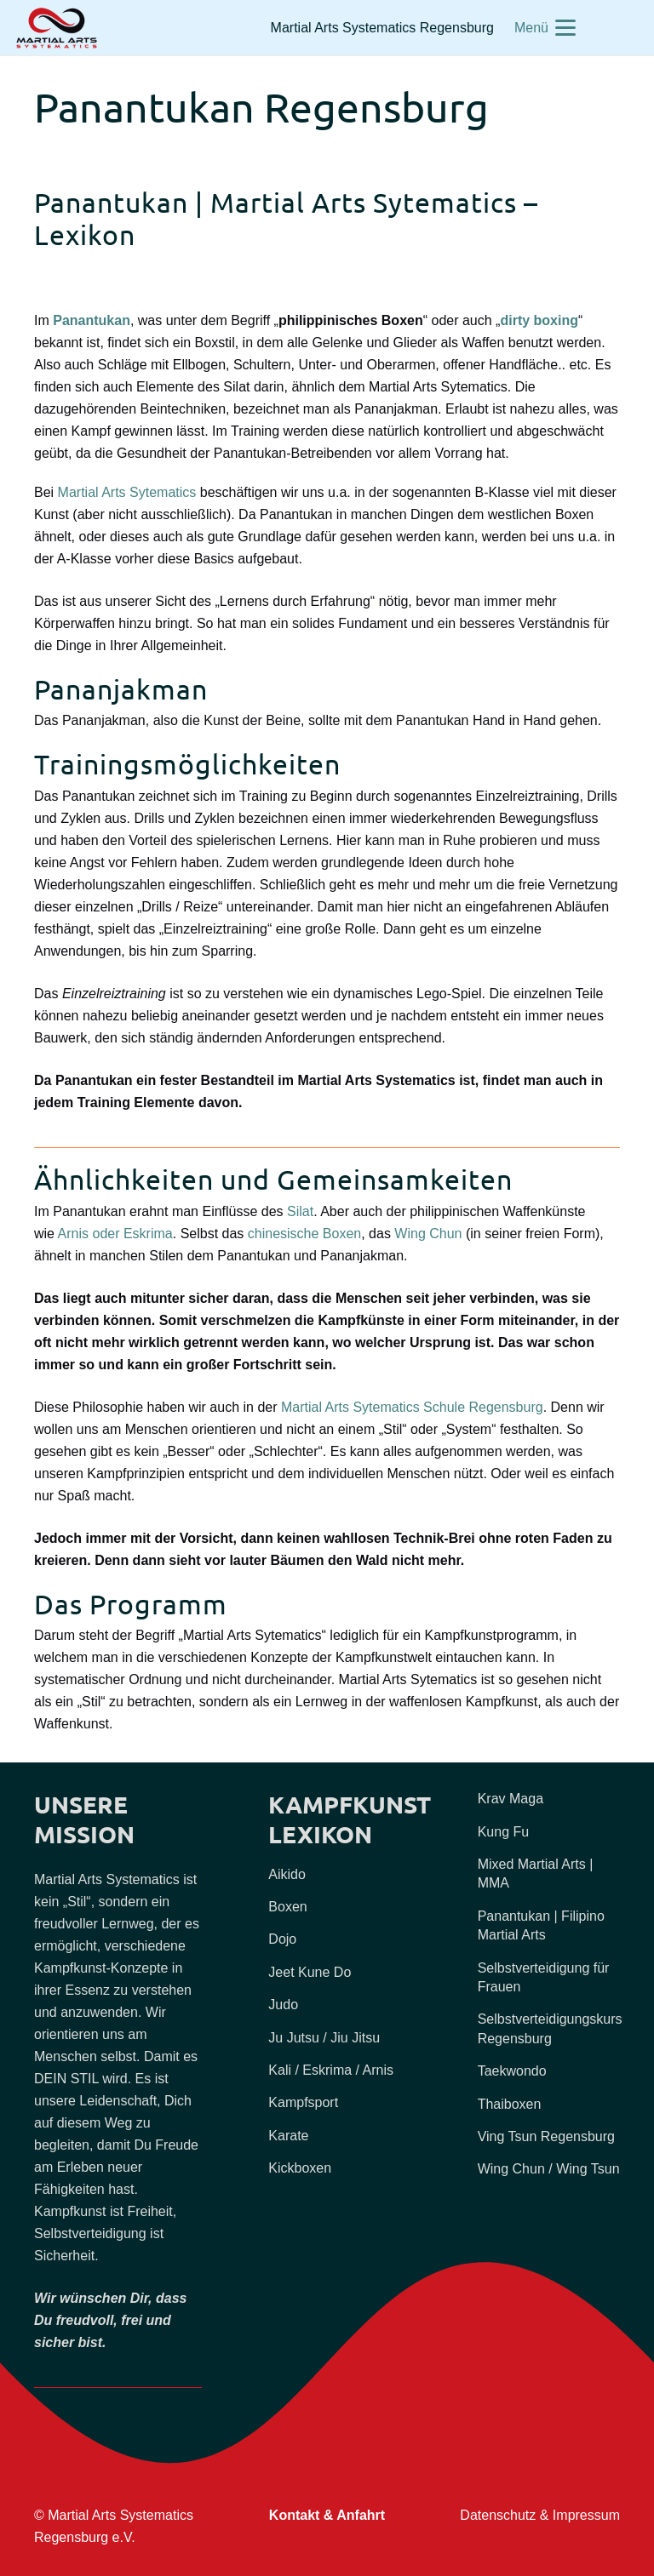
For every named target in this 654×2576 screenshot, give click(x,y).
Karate (288, 2135)
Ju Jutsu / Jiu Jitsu (324, 2038)
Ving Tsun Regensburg (546, 2136)
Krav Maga (510, 1798)
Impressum (586, 2515)
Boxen (287, 1906)
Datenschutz (498, 2515)
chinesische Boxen (304, 1233)
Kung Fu (503, 1832)
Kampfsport (303, 2102)
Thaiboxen (510, 2104)
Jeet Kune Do (309, 1972)
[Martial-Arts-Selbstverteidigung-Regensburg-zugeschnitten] (57, 28)
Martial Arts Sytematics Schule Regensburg (412, 1407)
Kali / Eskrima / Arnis (330, 2070)
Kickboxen (299, 2168)
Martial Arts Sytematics (127, 492)
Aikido (287, 1874)
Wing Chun (428, 1233)
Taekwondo (512, 2071)
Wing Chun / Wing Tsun (549, 2169)
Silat (300, 1211)
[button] (545, 28)
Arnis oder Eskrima (115, 1233)
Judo (283, 2004)
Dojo (282, 1939)
